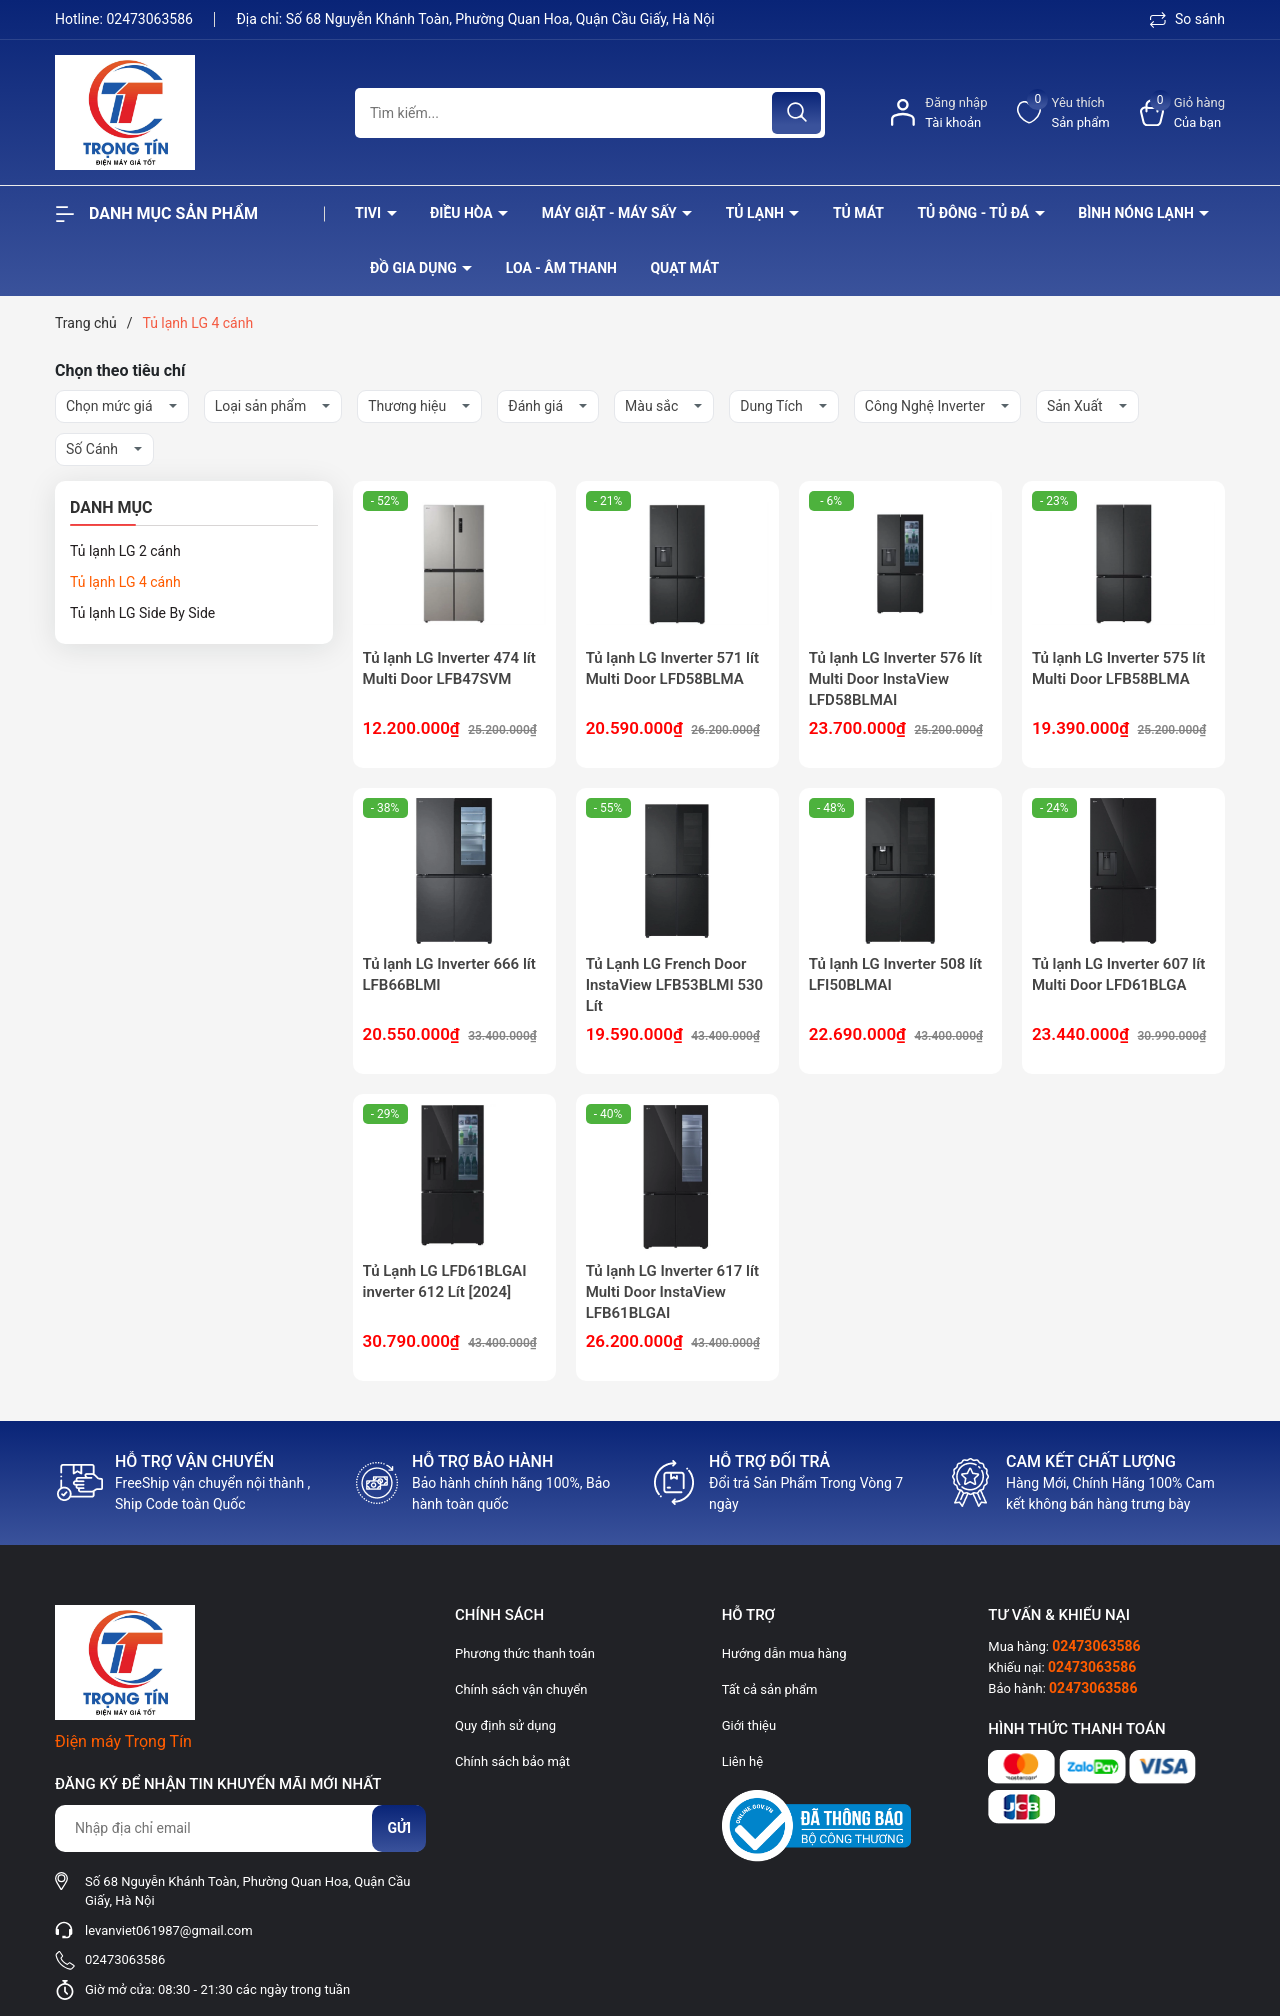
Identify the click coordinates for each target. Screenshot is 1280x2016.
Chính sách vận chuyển (521, 1689)
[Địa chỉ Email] (240, 1828)
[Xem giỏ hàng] (1182, 112)
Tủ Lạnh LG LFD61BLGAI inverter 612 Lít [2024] (445, 1281)
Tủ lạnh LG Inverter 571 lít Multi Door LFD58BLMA (672, 668)
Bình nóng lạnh (1137, 213)
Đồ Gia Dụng (415, 268)
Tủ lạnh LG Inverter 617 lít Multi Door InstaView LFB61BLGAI (672, 1292)
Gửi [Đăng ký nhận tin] (399, 1828)
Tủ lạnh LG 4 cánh (125, 582)
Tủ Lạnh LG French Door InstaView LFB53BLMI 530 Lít (675, 985)
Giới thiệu (749, 1725)
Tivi (370, 213)
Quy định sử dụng (505, 1725)
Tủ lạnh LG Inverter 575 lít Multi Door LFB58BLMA (1118, 668)
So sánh (1187, 19)
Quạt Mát (684, 268)
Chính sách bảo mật (512, 1761)
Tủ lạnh (757, 213)
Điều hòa (463, 213)
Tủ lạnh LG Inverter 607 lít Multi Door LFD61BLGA (1118, 974)
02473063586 (151, 19)
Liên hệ (743, 1761)
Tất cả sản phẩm (770, 1689)
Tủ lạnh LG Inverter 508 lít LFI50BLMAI (895, 974)
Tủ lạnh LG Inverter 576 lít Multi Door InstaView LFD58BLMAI (895, 679)
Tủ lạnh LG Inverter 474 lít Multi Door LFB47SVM (449, 668)
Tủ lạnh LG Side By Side (142, 613)
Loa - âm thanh (561, 268)
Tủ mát (858, 213)
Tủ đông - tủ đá (974, 213)
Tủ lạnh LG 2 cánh (125, 551)
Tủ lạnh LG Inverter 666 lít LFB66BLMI (449, 974)
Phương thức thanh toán (525, 1653)
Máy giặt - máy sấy (611, 213)
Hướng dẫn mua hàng (784, 1653)
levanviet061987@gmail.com (169, 1930)
